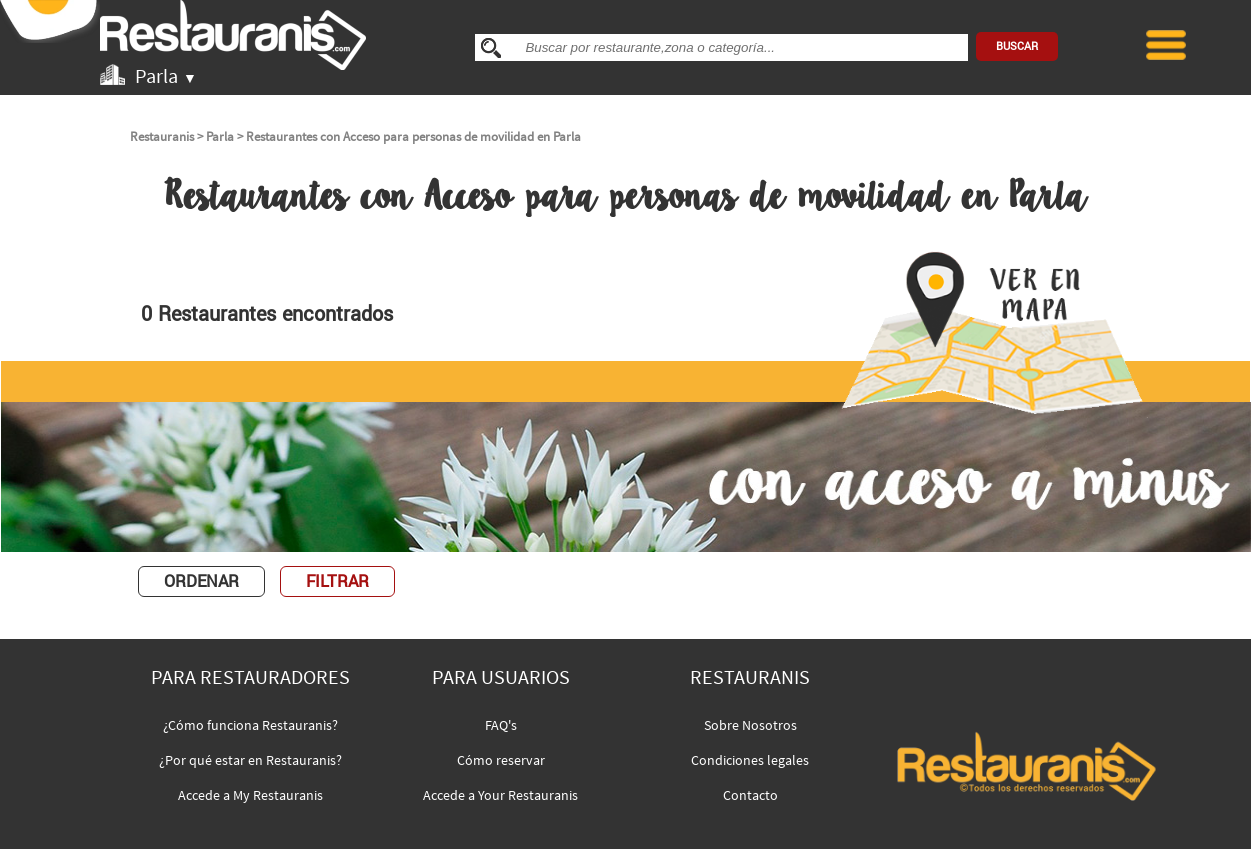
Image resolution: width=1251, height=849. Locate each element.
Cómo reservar (501, 760)
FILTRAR (337, 581)
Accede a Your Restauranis (500, 795)
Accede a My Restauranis (250, 795)
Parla (220, 136)
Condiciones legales (750, 760)
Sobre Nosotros (750, 725)
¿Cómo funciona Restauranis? (250, 725)
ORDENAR (201, 581)
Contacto (750, 795)
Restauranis (162, 136)
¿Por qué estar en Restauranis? (250, 760)
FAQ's (501, 725)
